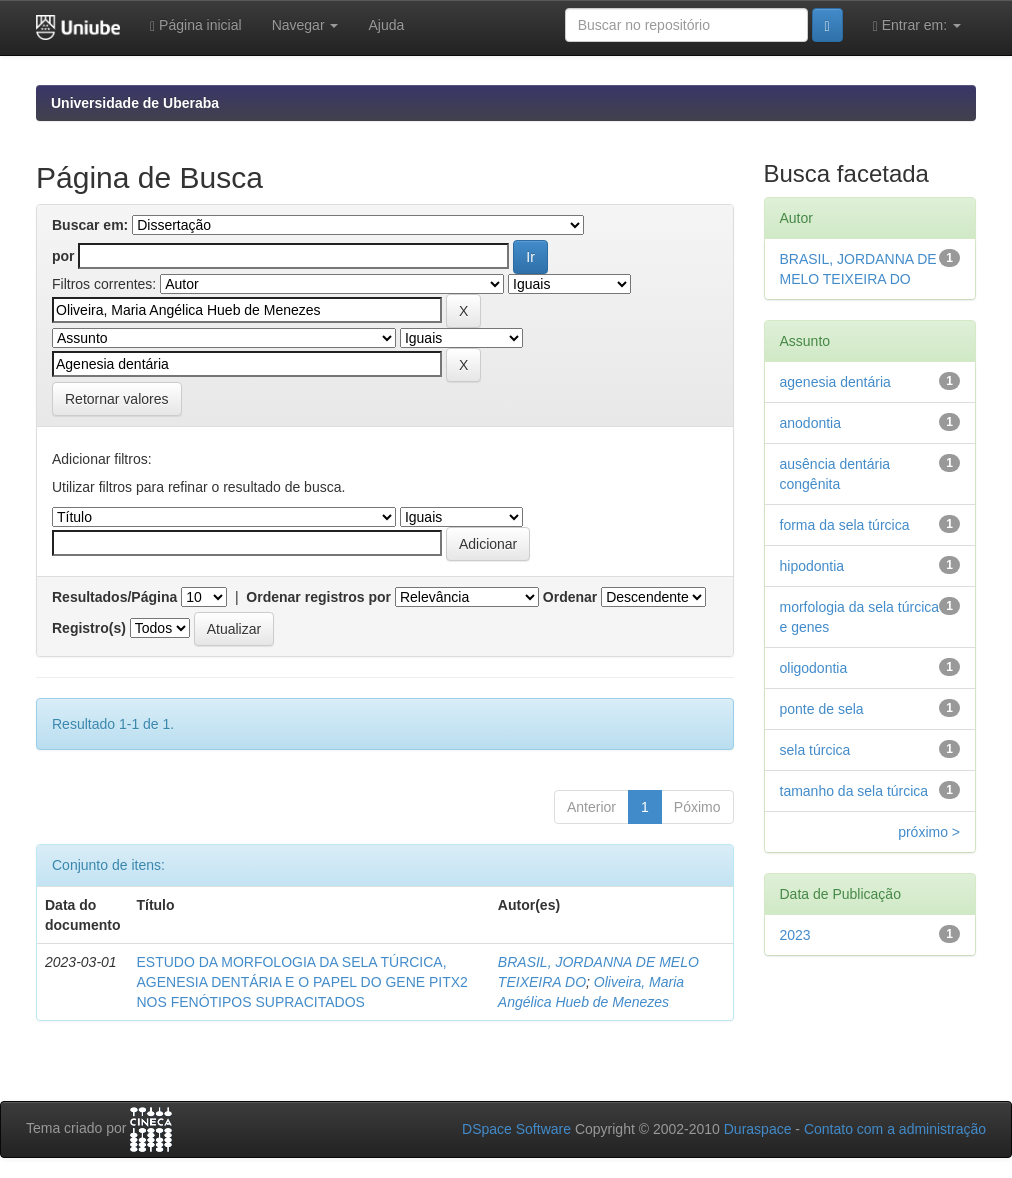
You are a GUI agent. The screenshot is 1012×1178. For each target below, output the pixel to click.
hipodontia (812, 566)
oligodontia (814, 668)
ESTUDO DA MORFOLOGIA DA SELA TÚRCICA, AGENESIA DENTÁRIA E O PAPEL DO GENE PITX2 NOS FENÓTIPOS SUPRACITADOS (301, 982)
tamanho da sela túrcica (854, 791)
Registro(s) (89, 628)
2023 (795, 935)
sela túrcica (815, 750)
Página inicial (196, 25)
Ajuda (386, 25)
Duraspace (758, 1129)
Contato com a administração (895, 1129)
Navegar (305, 25)
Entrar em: (917, 25)
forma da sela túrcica (845, 525)
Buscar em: (90, 225)
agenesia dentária (835, 382)
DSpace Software (516, 1129)
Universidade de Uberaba (135, 103)
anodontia (811, 423)
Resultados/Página (114, 597)
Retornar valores (117, 399)
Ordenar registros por (318, 597)
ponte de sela (822, 709)
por (63, 256)
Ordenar (570, 597)
